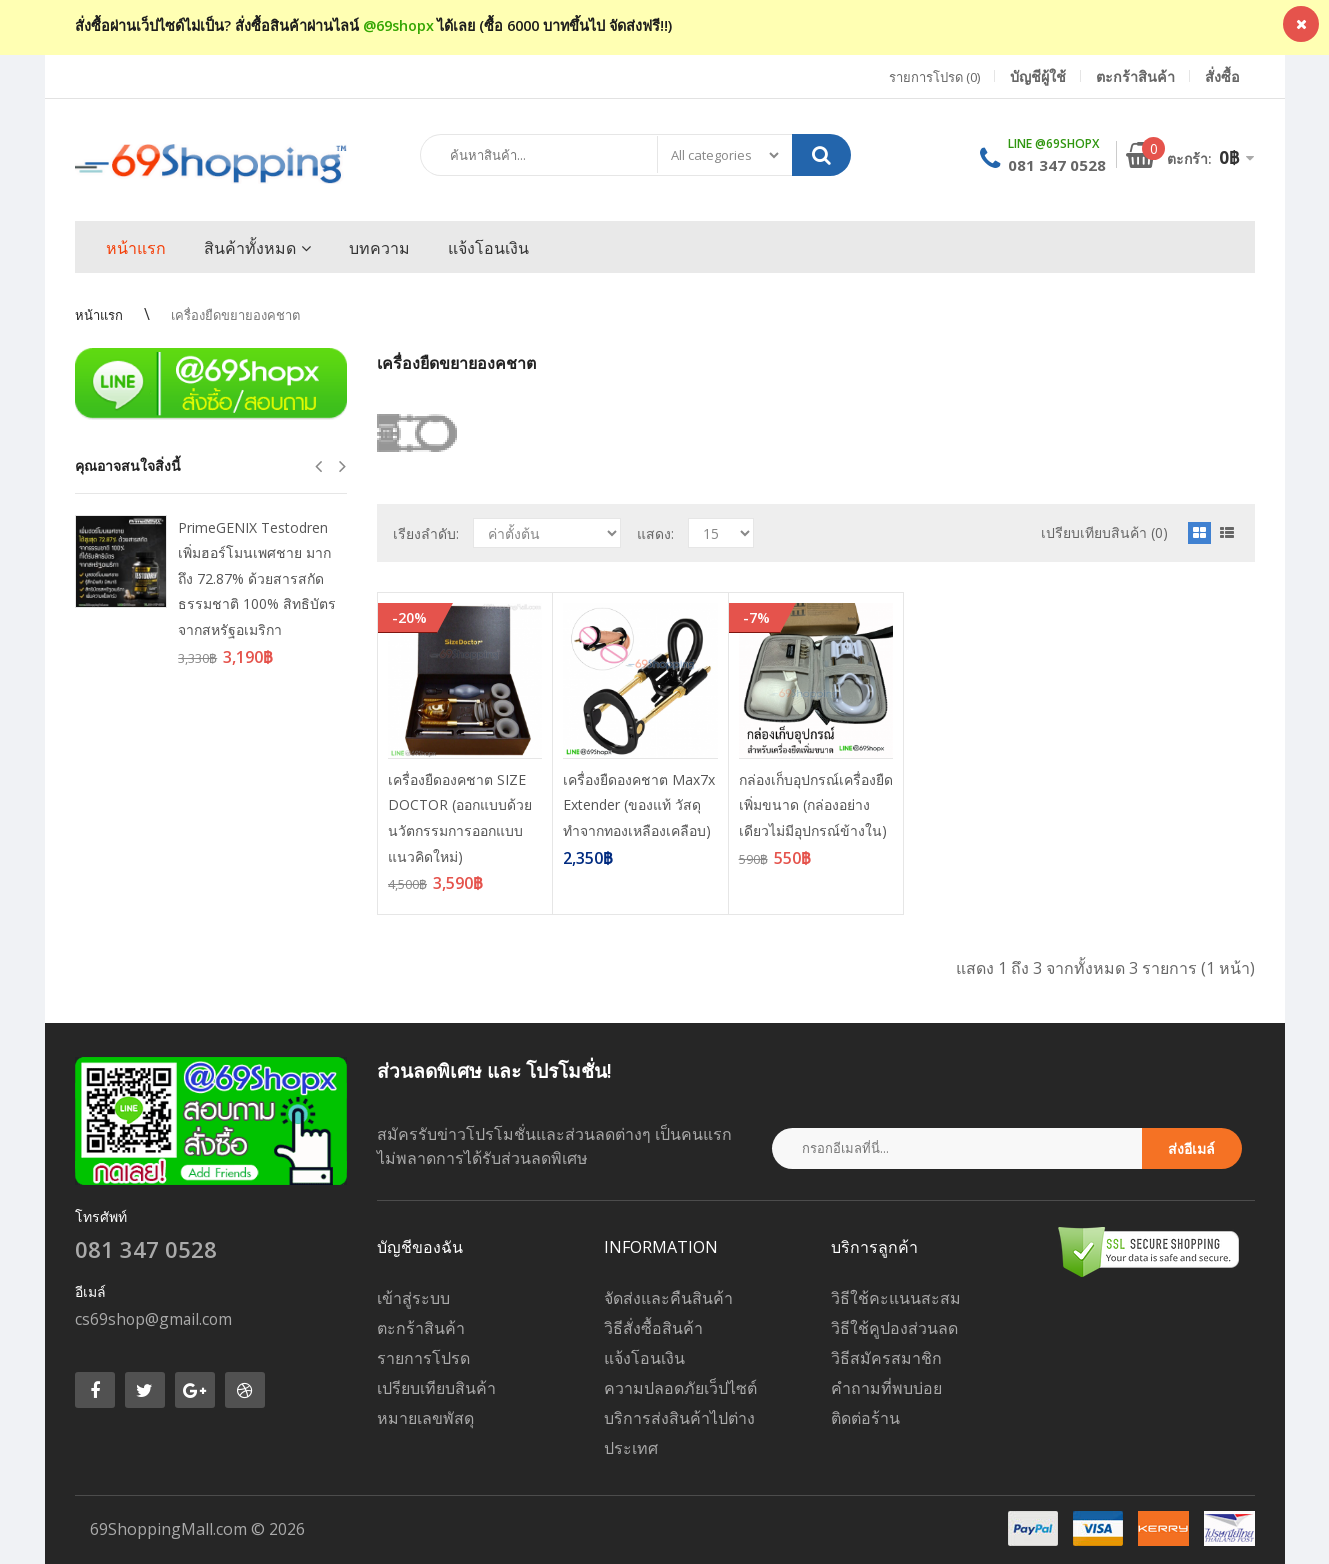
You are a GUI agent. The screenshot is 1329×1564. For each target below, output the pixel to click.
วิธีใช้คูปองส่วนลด (894, 1328)
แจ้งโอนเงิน (644, 1358)
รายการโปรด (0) (934, 77)
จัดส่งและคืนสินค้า (668, 1298)
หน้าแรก (99, 315)
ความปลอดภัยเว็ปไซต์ (680, 1388)
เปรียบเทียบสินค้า (436, 1388)
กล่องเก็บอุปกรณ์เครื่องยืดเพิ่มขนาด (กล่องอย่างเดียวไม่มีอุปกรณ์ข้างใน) (816, 805)
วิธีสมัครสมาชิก (886, 1358)
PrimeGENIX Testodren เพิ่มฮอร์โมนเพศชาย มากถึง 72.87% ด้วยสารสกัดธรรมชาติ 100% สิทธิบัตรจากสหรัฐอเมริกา (257, 578)
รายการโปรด (423, 1358)
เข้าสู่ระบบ (413, 1298)
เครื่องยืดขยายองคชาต (235, 315)
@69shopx (398, 25)
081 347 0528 (1057, 165)
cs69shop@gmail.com (153, 1319)
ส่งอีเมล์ (1191, 1148)
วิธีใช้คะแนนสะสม (896, 1298)
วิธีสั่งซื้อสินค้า (653, 1328)
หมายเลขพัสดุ (425, 1418)
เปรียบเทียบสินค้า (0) (1104, 532)
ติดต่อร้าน (865, 1418)
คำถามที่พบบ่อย (886, 1388)
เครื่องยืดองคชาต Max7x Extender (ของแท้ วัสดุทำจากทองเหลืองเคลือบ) (639, 805)
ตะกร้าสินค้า (421, 1328)
